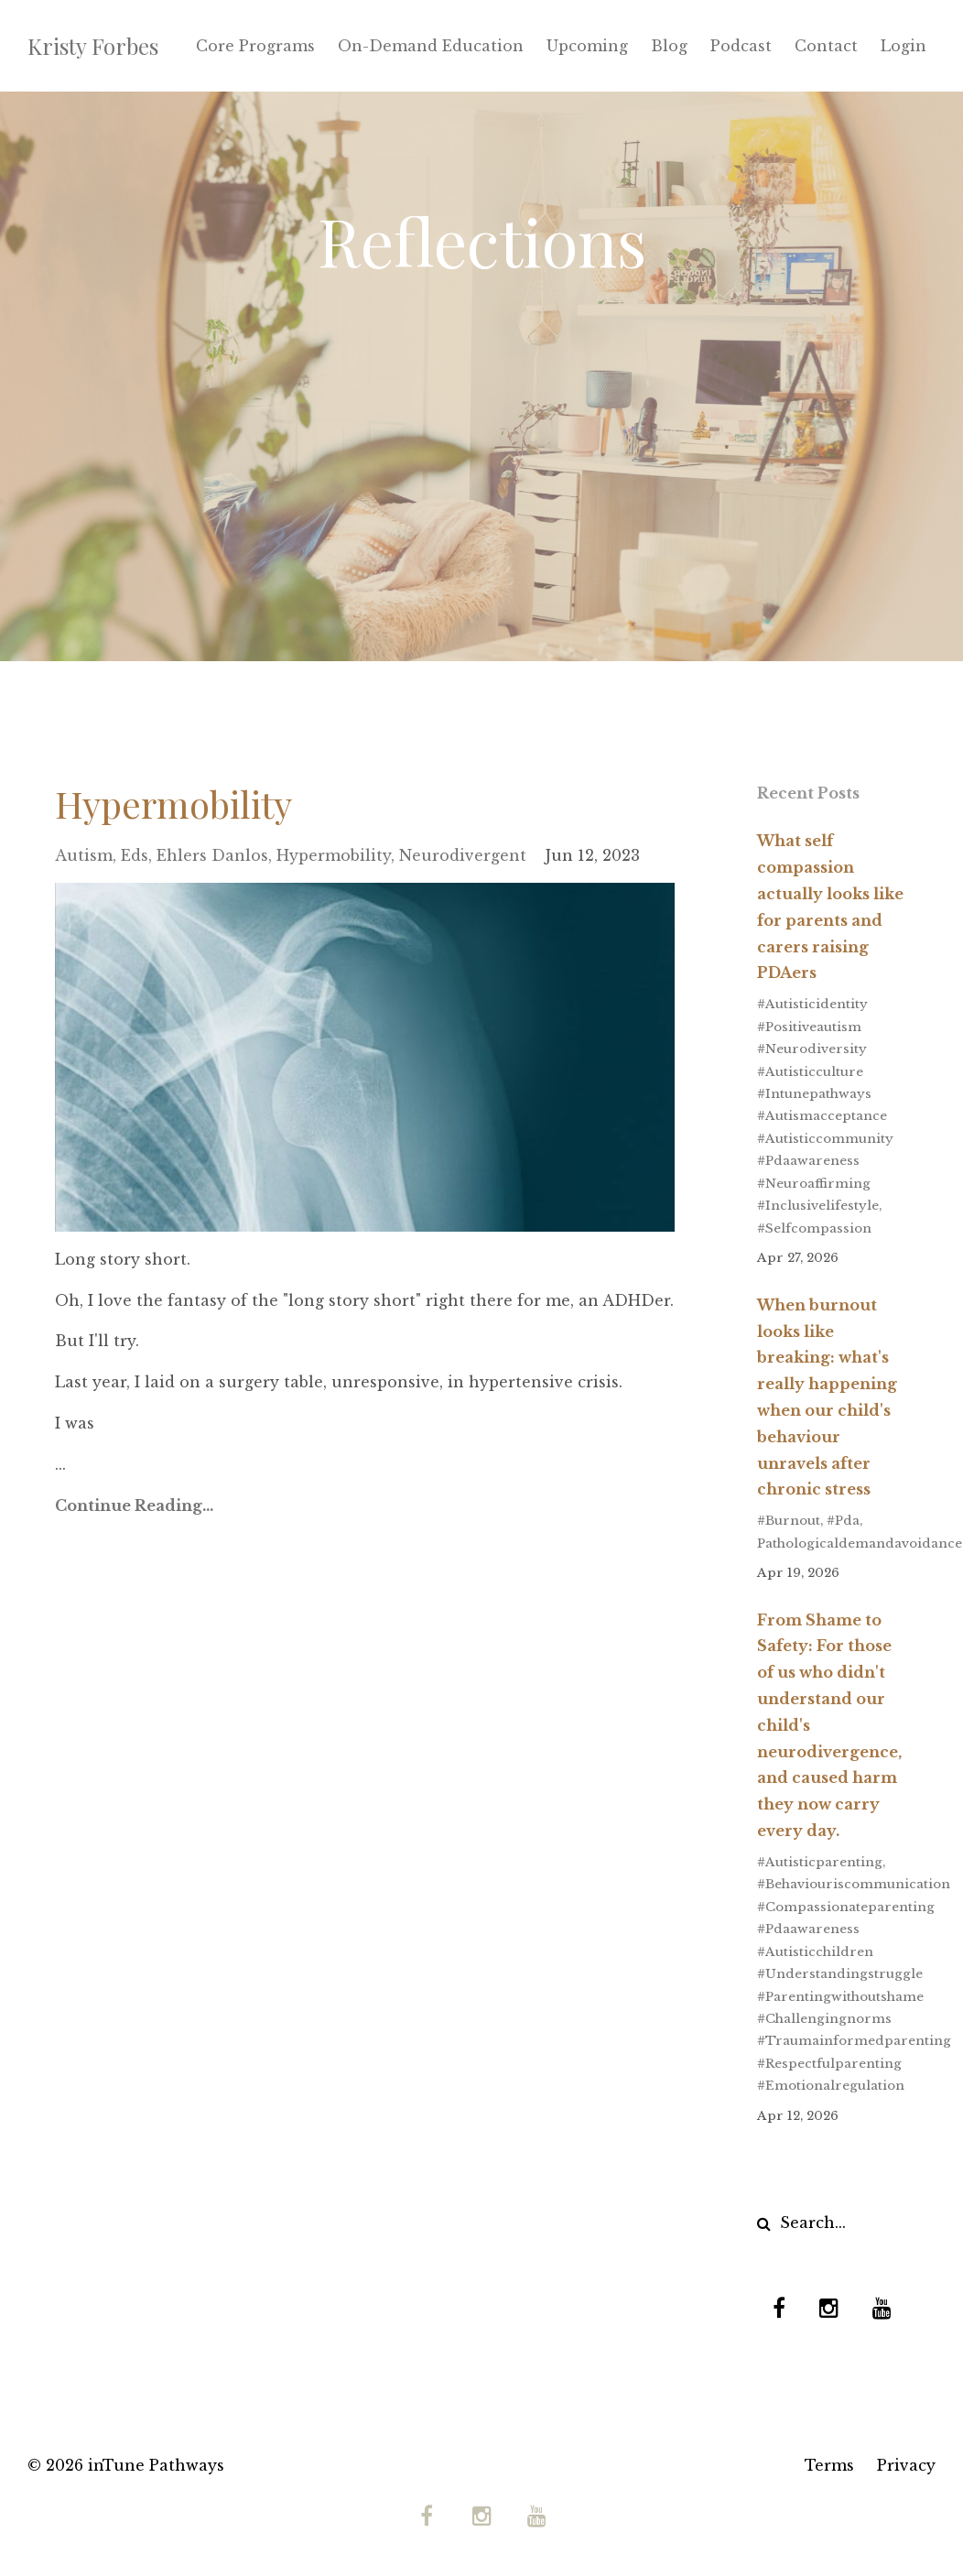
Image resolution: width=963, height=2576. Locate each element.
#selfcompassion (814, 1228)
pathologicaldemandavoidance (859, 1543)
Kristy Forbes (92, 45)
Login (903, 46)
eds (134, 855)
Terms (829, 2465)
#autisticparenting (819, 1862)
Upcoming (587, 46)
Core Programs (255, 46)
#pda (843, 1520)
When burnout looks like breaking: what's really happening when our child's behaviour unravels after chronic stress (827, 1397)
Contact (826, 46)
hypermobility (333, 855)
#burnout (788, 1520)
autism (84, 855)
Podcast (741, 46)
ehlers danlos (212, 855)
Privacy (906, 2465)
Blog (669, 46)
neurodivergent (462, 855)
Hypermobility (173, 803)
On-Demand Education (431, 46)
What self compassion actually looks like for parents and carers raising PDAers (830, 906)
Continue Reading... (134, 1505)
